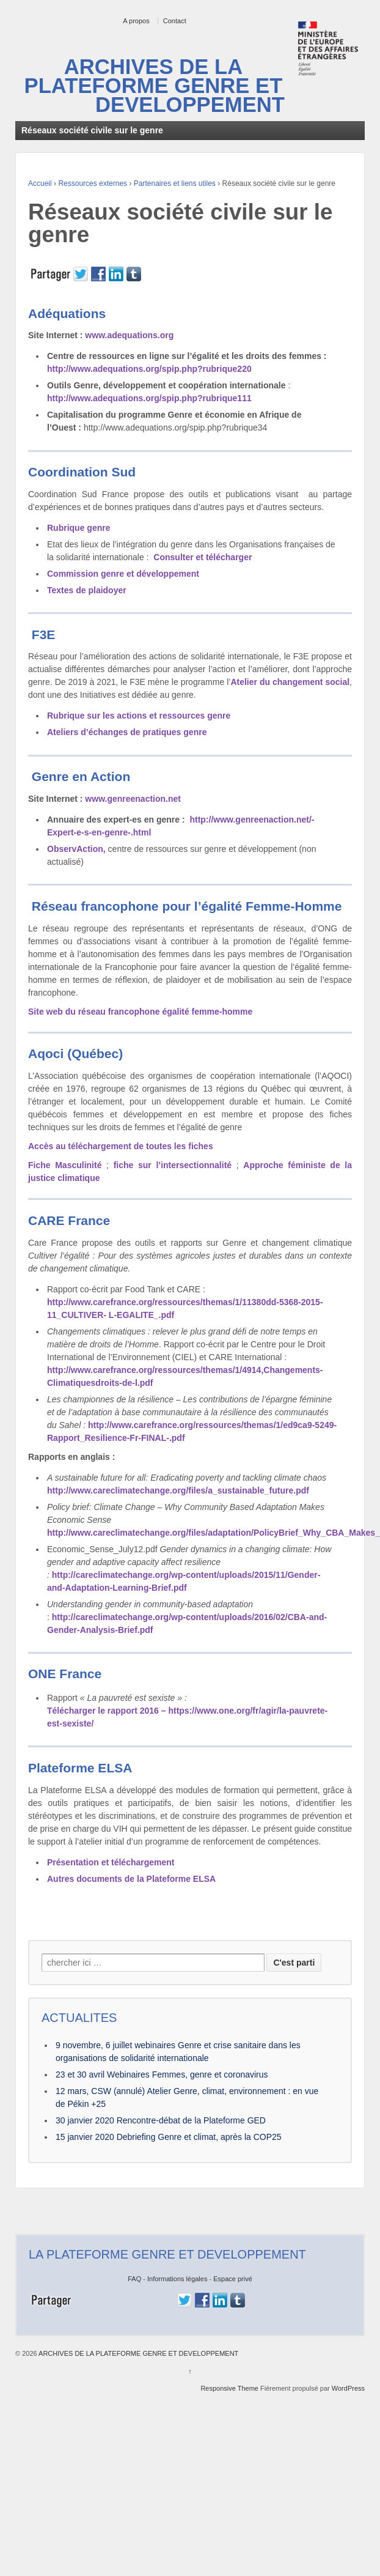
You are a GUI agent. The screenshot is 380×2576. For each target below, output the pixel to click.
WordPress (348, 2388)
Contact (174, 20)
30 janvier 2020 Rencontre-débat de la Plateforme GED (161, 2120)
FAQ (134, 2278)
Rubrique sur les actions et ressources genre (138, 715)
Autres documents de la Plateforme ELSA (131, 1879)
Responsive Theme (229, 2388)
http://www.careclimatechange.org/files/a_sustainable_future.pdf (178, 1490)
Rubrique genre (78, 528)
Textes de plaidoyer (86, 590)
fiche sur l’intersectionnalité (173, 1165)
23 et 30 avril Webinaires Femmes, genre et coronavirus (162, 2074)
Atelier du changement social (289, 682)
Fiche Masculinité (64, 1165)
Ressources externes (92, 183)
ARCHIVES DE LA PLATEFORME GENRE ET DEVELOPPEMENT (154, 85)
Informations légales (177, 2278)
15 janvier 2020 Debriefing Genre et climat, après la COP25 (169, 2137)
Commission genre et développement (123, 574)
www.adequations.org (128, 335)
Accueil (40, 183)
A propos (136, 20)
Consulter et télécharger (202, 557)
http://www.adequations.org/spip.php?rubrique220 (149, 369)
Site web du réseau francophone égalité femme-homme (140, 1011)
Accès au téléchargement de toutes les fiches (120, 1146)
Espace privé (232, 2278)
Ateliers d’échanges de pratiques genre (126, 732)
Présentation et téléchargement (111, 1862)
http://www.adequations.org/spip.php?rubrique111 (149, 398)
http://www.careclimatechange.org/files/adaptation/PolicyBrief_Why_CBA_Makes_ (213, 1533)
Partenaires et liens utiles (175, 183)
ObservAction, (76, 849)
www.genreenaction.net (131, 799)
